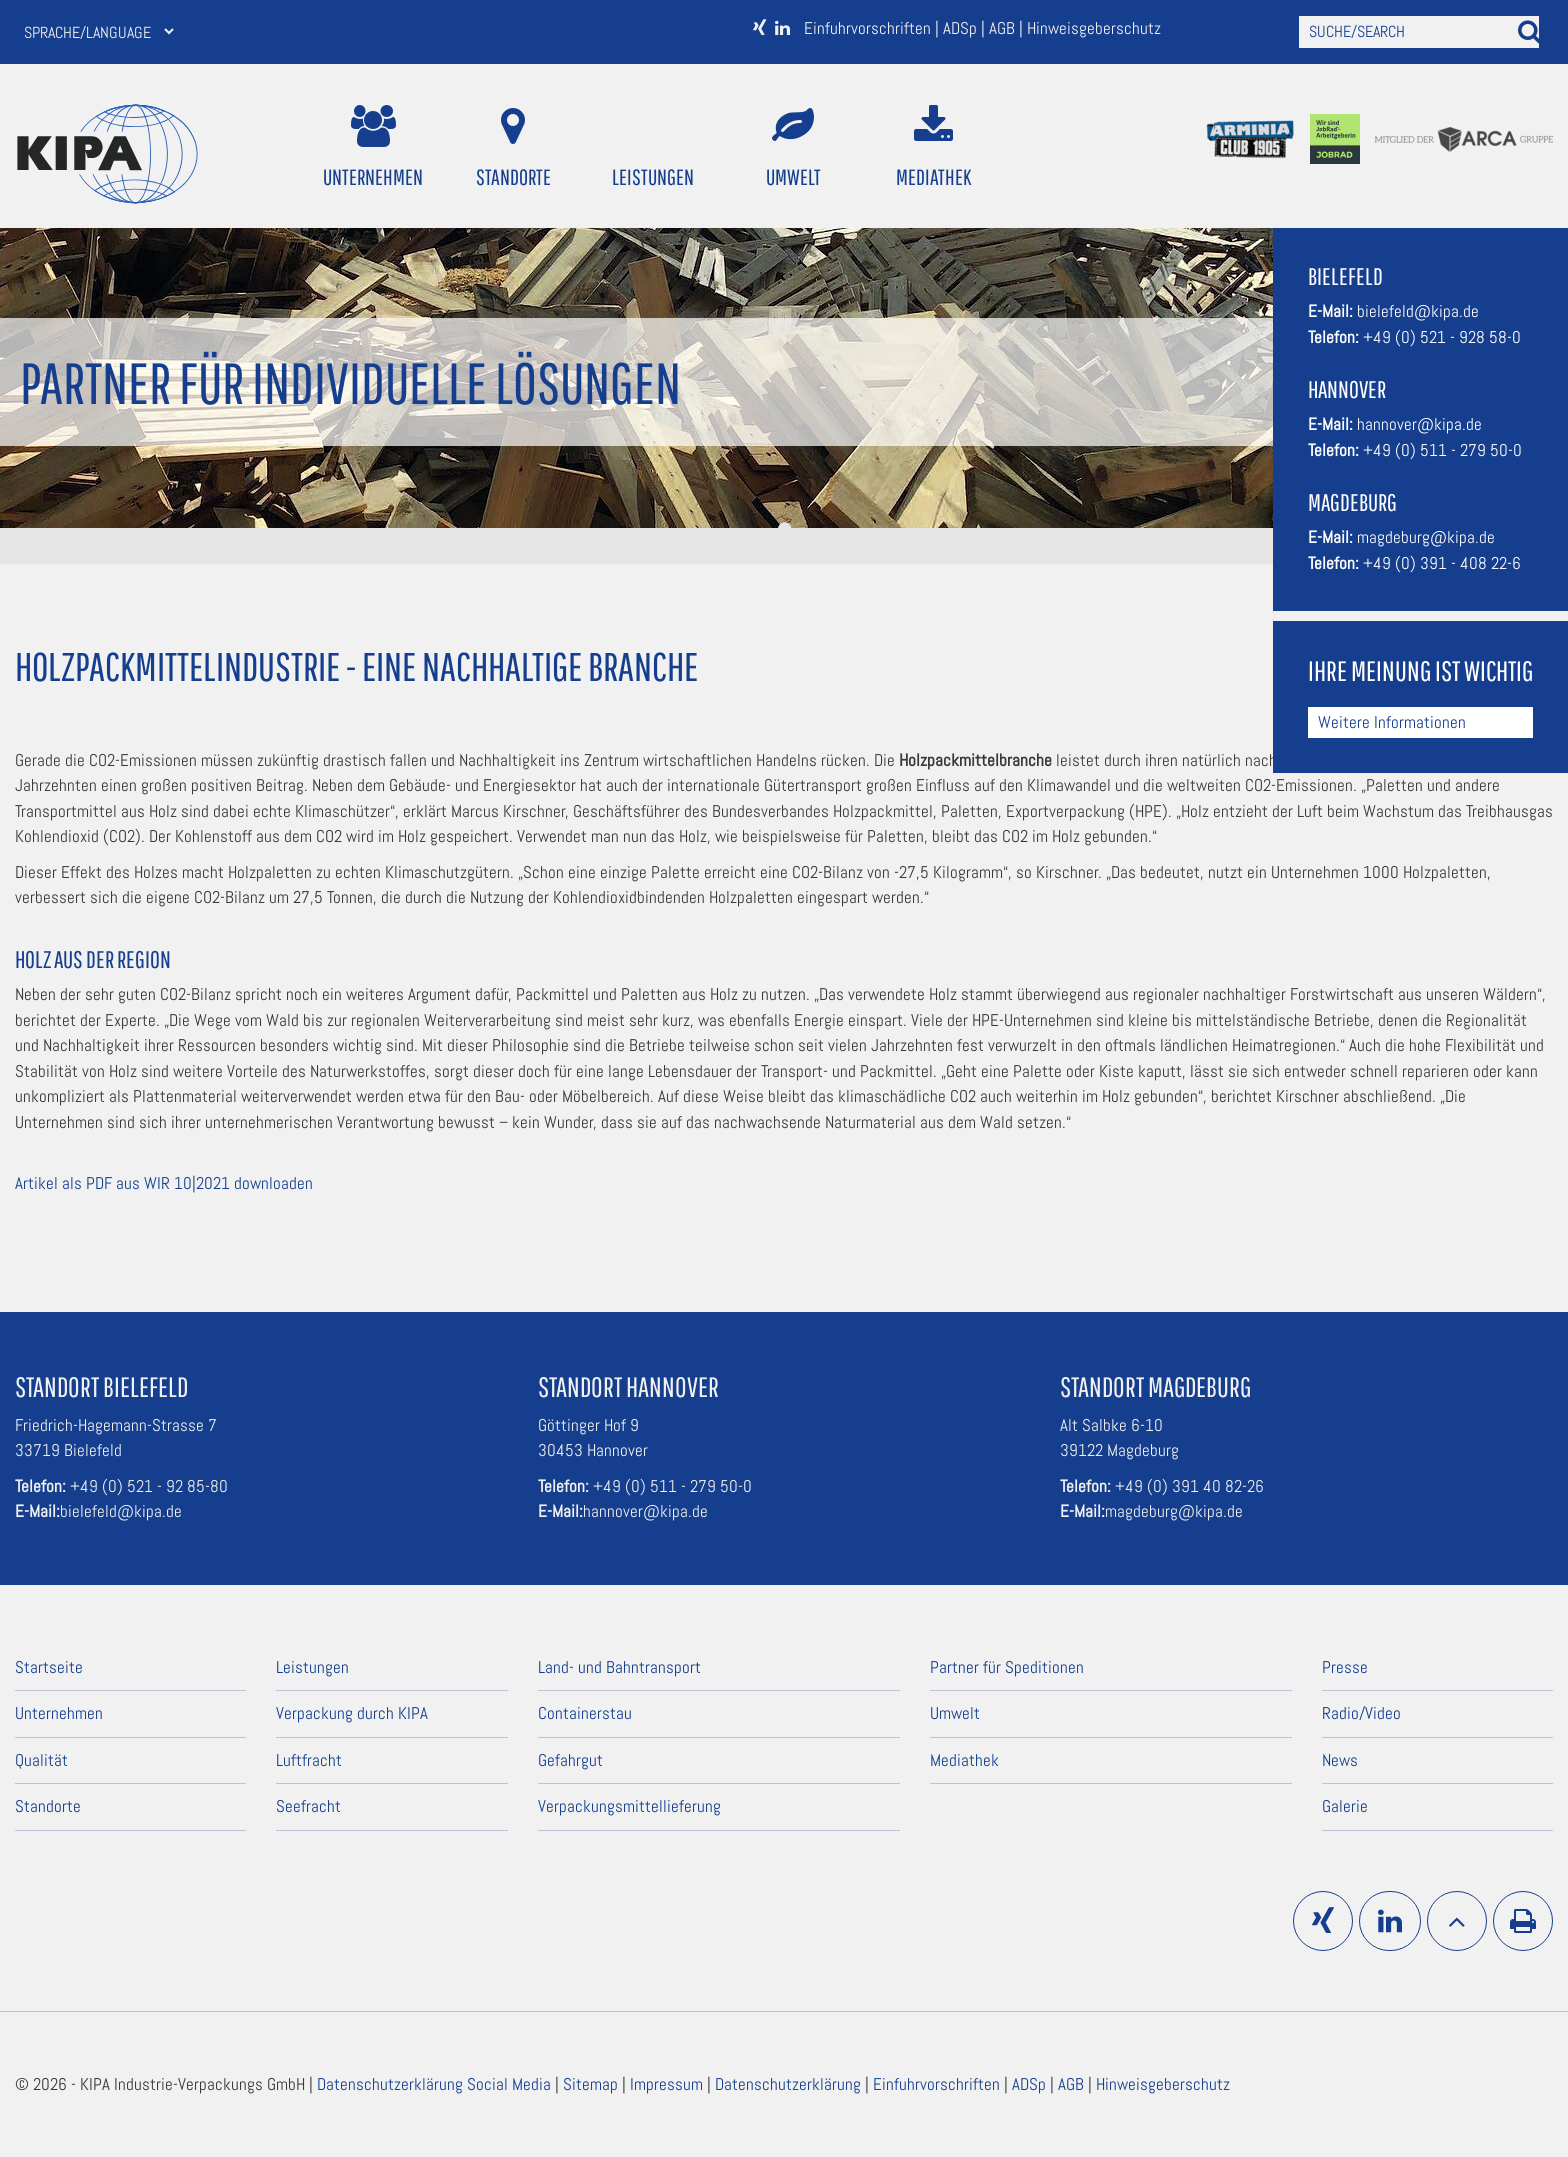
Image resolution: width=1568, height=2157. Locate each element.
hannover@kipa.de (1419, 424)
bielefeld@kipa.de (1418, 311)
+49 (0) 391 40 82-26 (1189, 1486)
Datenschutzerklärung (790, 2084)
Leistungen (653, 147)
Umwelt (793, 147)
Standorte (513, 147)
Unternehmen (373, 147)
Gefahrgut (570, 1760)
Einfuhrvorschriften (869, 28)
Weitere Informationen (1392, 722)
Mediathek (933, 147)
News (1340, 1760)
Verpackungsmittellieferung (629, 1806)
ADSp (962, 28)
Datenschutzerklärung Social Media (436, 2084)
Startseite (49, 1667)
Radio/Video (1361, 1713)
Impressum (668, 2084)
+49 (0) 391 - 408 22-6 (1442, 563)
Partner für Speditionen (1007, 1667)
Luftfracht (309, 1760)
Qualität (41, 1760)
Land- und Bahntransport (619, 1667)
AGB (1004, 28)
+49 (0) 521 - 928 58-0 (1442, 337)
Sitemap (592, 2084)
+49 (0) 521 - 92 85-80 (149, 1486)
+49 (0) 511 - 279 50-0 (1442, 450)
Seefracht (308, 1806)
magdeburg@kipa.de (1426, 537)
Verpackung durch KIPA (352, 1713)
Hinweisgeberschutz (1094, 28)
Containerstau (585, 1713)
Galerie (1345, 1806)
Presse (1345, 1667)
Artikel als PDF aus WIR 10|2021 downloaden (164, 1183)
